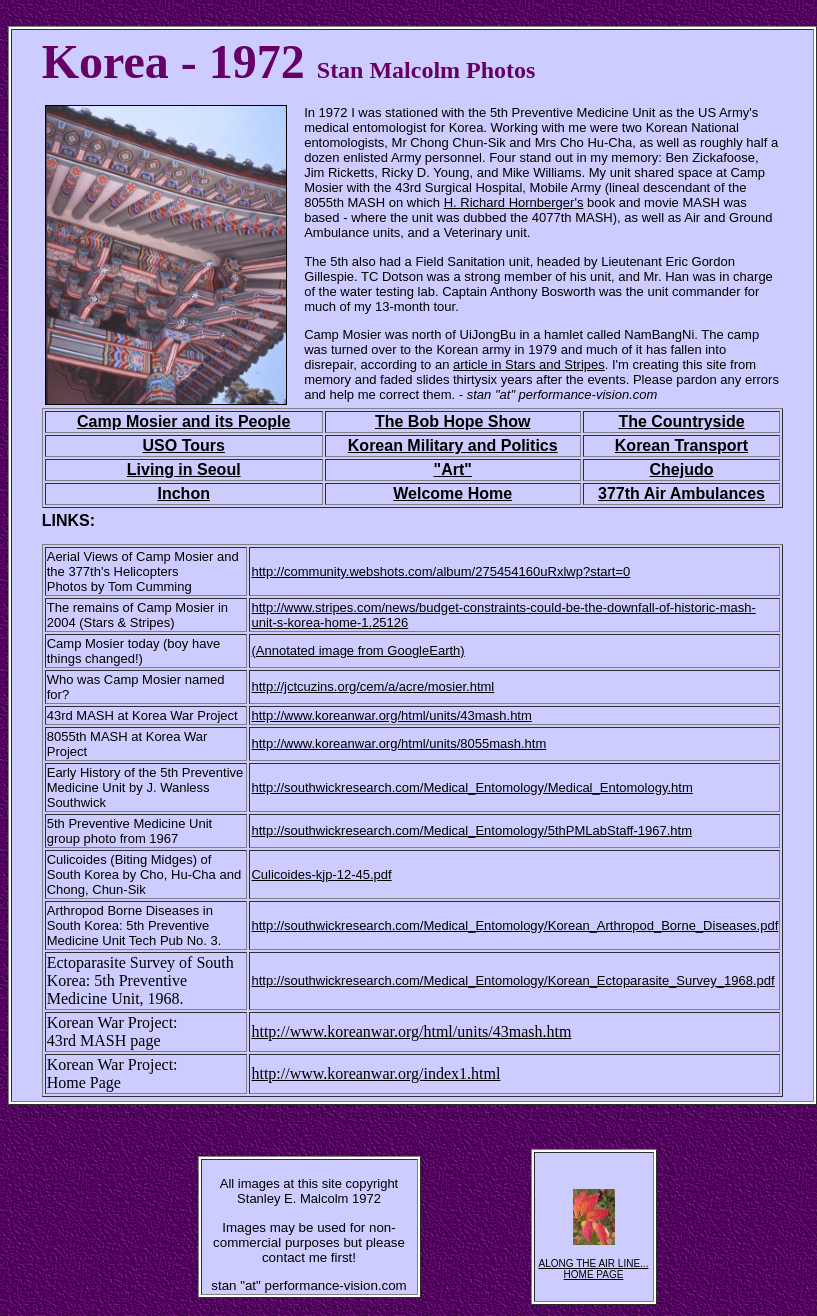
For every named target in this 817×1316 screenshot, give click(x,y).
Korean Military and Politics (453, 445)
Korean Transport (681, 445)
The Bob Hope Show (453, 421)
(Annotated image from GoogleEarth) (357, 650)
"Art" (453, 469)
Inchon (183, 493)
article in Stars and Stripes (529, 364)
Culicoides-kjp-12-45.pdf (321, 874)
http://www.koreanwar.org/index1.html (375, 1073)
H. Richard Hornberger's (514, 202)
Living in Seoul (184, 469)
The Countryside (681, 421)
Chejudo (682, 469)
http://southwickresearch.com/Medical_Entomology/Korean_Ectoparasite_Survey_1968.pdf (512, 980)
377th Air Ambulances (681, 493)
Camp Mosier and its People (183, 421)
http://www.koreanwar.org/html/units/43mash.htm (411, 1031)
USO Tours (184, 445)
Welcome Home (452, 493)
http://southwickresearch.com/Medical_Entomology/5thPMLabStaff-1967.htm (471, 830)
